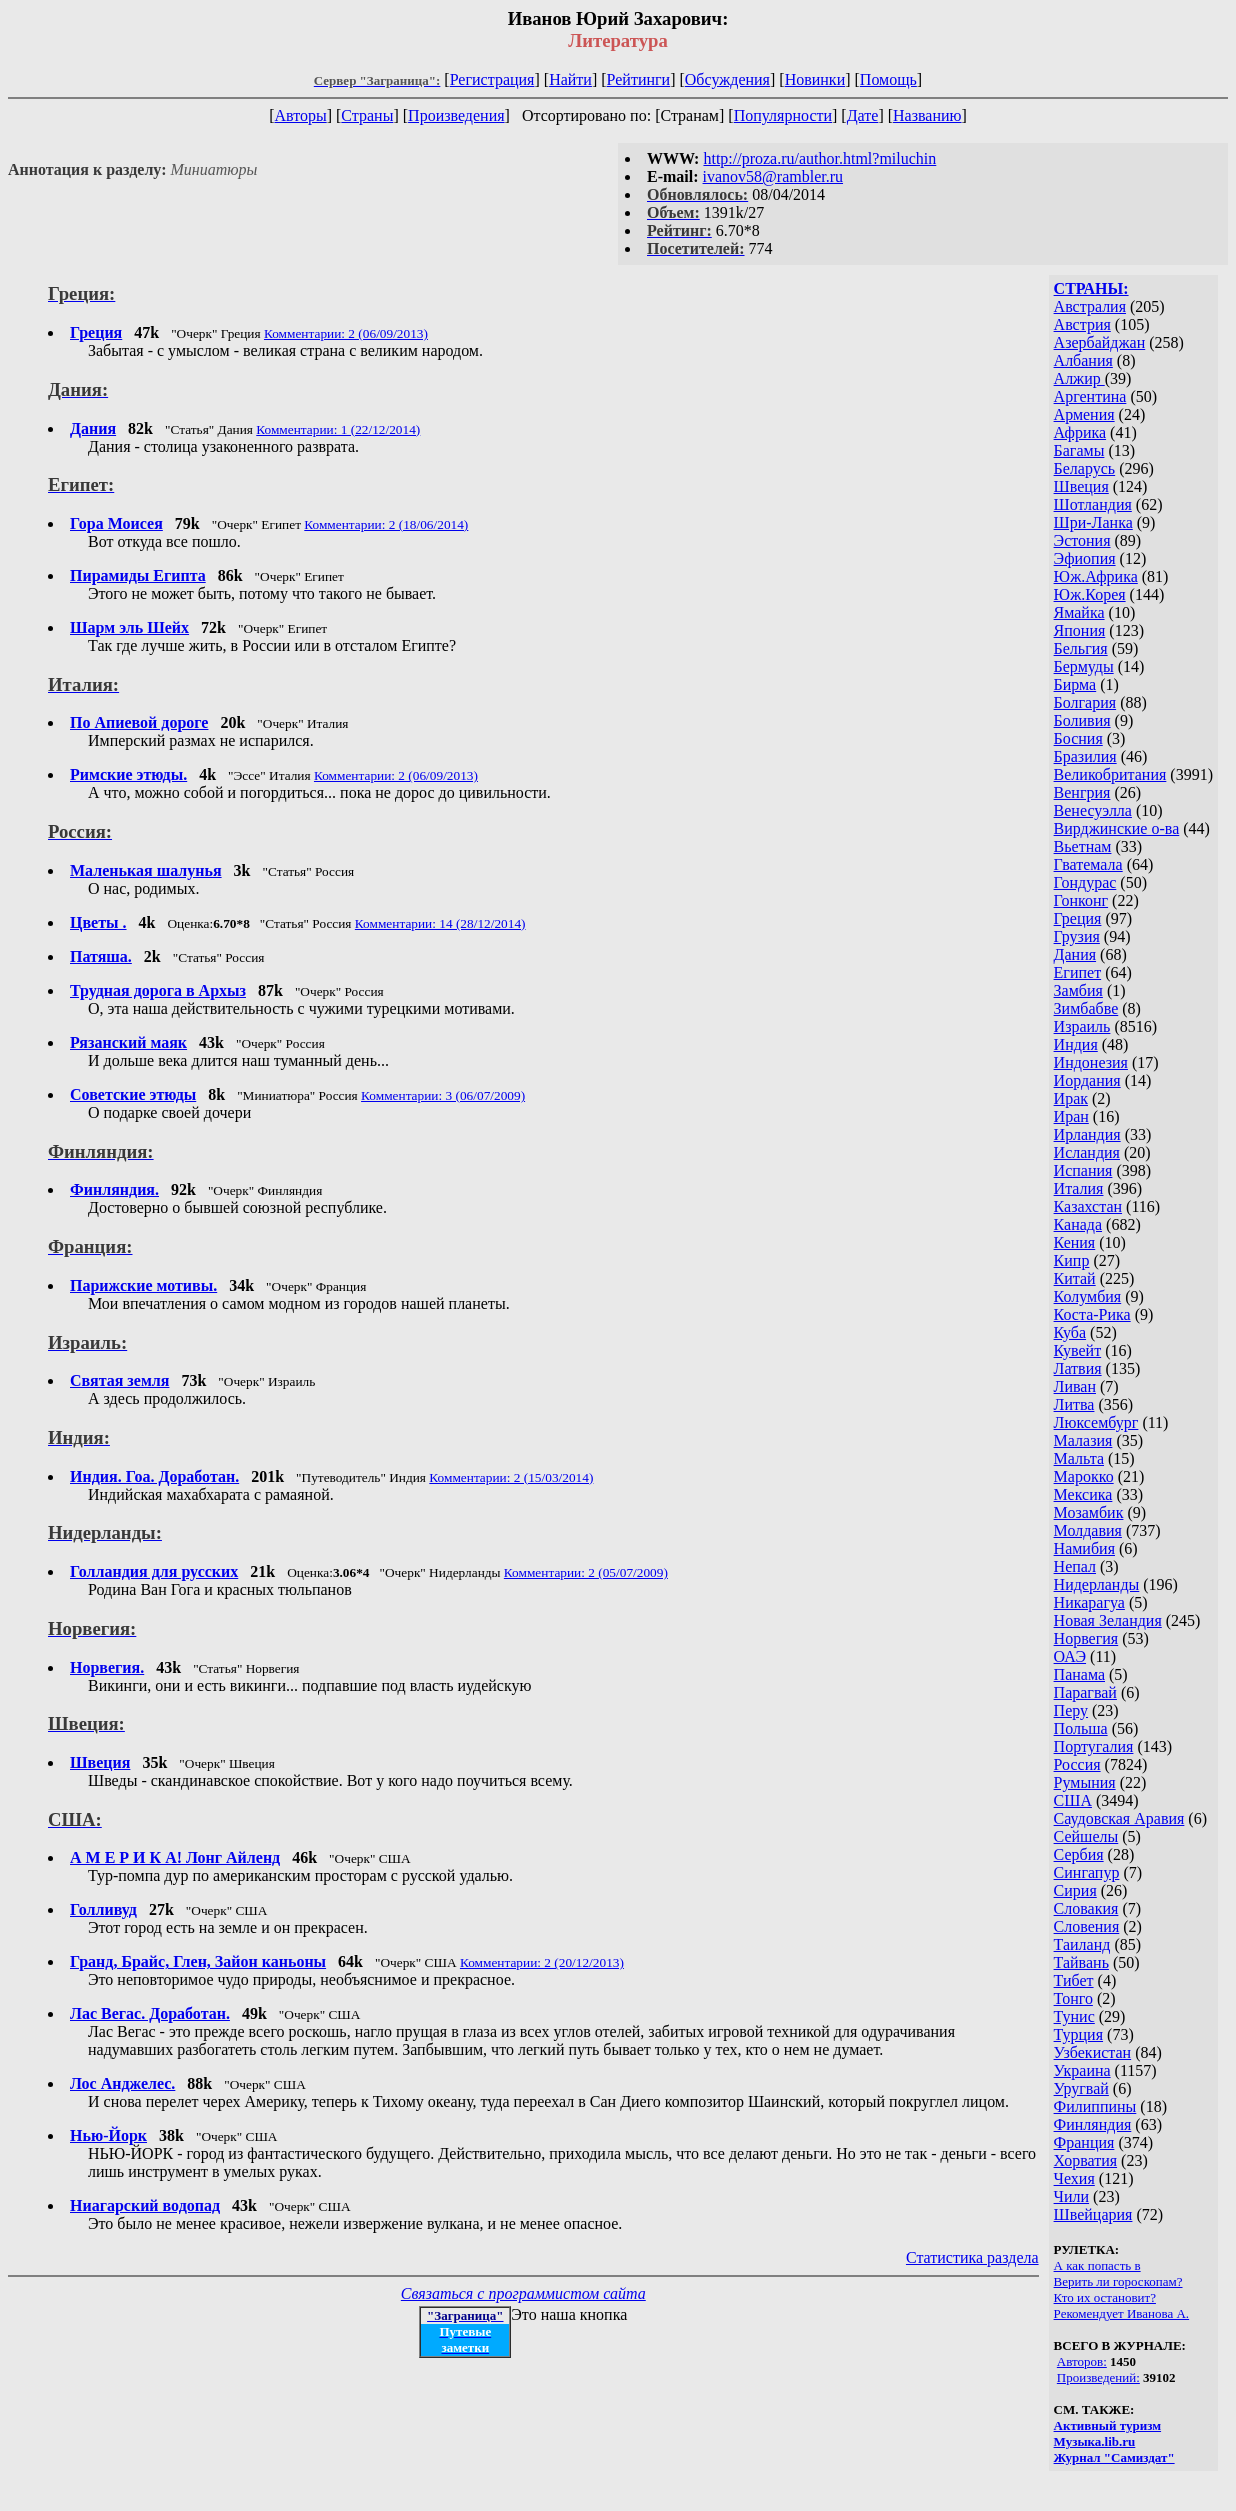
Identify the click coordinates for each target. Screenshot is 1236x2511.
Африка (1080, 432)
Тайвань (1081, 1962)
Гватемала (1088, 864)
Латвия (1078, 1368)
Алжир (1079, 378)
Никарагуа (1089, 1602)
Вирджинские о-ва (1117, 828)
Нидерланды (1097, 1584)
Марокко (1084, 1476)
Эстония (1082, 540)
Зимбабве (1086, 1008)
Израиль (1082, 1026)
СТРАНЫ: (1091, 288)
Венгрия (1082, 792)
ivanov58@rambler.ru (773, 176)
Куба (1070, 1332)
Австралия (1090, 306)
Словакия (1086, 1908)
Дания (1075, 954)
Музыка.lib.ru (1095, 2441)
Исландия (1087, 1152)
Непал (1075, 1566)
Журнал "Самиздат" (1114, 2457)
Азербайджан (1100, 342)
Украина (1082, 2070)
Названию (927, 115)
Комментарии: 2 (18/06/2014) (386, 524)
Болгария (1085, 702)
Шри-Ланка (1093, 522)
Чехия (1074, 2178)
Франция (1084, 2142)
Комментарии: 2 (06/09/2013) (346, 333)
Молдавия (1088, 1530)
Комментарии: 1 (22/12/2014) (338, 429)
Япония (1080, 630)
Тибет (1074, 1980)
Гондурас (1085, 882)
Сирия (1075, 1890)
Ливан (1075, 1386)
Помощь (888, 79)
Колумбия (1088, 1296)
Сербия (1079, 1854)
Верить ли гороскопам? (1118, 2281)
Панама (1079, 1674)
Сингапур (1087, 1872)
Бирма (1075, 684)
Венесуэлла (1093, 810)
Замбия (1078, 990)
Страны (367, 115)
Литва (1074, 1404)
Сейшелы (1086, 1836)
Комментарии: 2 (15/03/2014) (511, 1477)
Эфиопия (1085, 558)
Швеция (1081, 486)
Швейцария (1093, 2214)
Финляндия (1093, 2124)
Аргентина (1090, 396)
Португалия (1094, 1746)
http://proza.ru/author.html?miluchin (819, 158)
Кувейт (1078, 1350)
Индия (1076, 1044)
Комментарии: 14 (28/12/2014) (440, 923)
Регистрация (492, 79)
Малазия (1083, 1440)
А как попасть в (1097, 2265)
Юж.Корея (1090, 594)
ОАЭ (1070, 1656)
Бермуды (1084, 666)
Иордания (1087, 1080)
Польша (1081, 1728)
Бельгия (1081, 648)
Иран (1071, 1116)
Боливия (1082, 720)
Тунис (1074, 2016)
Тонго (1073, 1998)
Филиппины (1095, 2106)
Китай (1075, 1278)
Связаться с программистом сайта (523, 2293)
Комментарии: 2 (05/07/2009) (586, 1572)
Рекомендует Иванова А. (1122, 2313)
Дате (863, 115)
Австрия (1082, 324)
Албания (1083, 360)
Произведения (456, 115)
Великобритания (1110, 774)
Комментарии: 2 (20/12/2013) (542, 1962)
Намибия (1084, 1548)
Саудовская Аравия (1119, 1818)
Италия (1079, 1188)
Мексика (1083, 1494)
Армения (1084, 414)
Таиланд (1082, 1944)
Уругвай (1081, 2088)
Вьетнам (1083, 846)
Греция (1078, 918)
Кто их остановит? (1105, 2297)
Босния (1078, 738)
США (1073, 1800)
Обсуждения (727, 79)
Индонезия (1091, 1062)
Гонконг (1081, 900)
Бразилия (1085, 756)
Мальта (1079, 1458)
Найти (570, 79)
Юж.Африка (1096, 576)
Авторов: (1082, 2361)
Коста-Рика (1092, 1314)
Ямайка (1079, 612)
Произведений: (1098, 2377)
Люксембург (1096, 1422)
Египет (1078, 972)
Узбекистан (1093, 2052)
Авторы (300, 115)
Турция (1078, 2034)
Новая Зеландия (1108, 1620)
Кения (1075, 1242)
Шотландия (1093, 504)
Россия (1077, 1764)
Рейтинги (639, 79)
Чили (1072, 2196)
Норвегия (1086, 1638)
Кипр (1072, 1260)
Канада (1078, 1224)
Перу (1071, 1710)
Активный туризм (1108, 2425)
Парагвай (1085, 1692)
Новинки (815, 79)
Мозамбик (1089, 1512)
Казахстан (1088, 1206)
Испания (1083, 1170)
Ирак (1071, 1098)
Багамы (1079, 450)
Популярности (783, 115)
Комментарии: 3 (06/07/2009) (443, 1095)
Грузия (1077, 936)
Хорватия (1086, 2160)
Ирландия (1087, 1134)
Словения (1087, 1926)
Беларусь (1085, 468)
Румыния (1085, 1782)
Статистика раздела (972, 2257)
